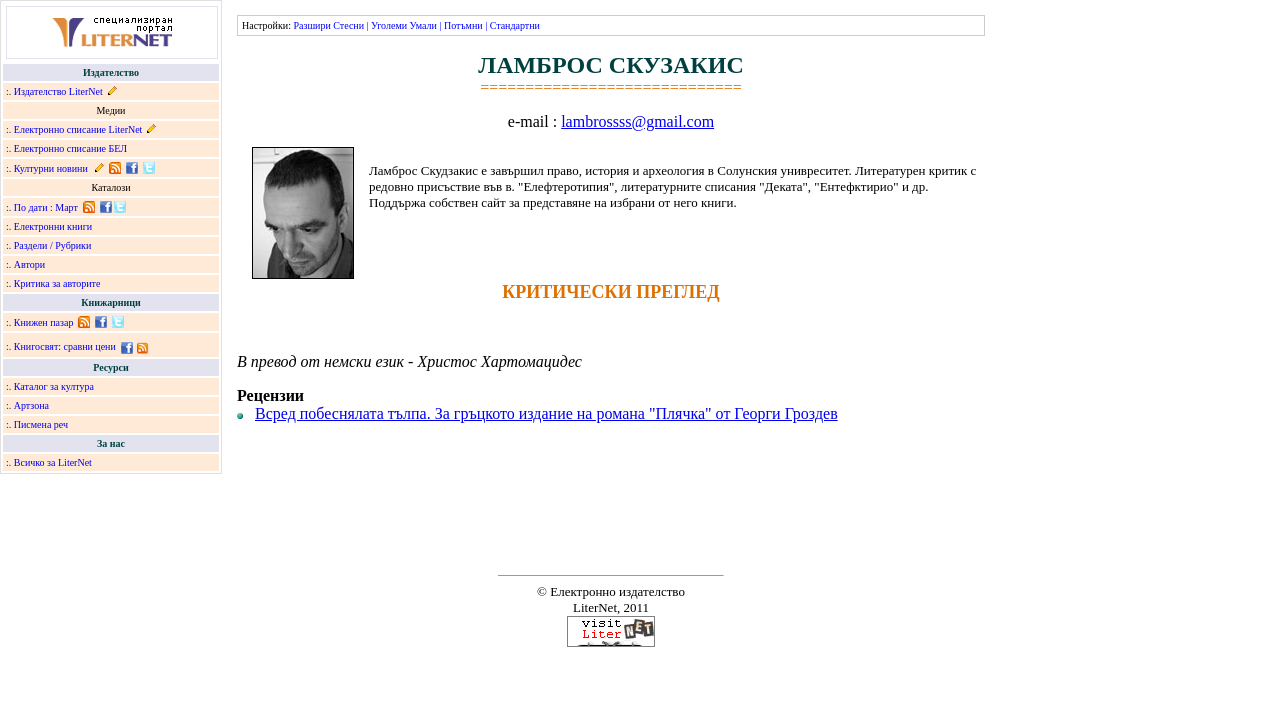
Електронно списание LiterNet (78, 129)
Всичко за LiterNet (53, 462)
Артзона (31, 405)
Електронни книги (53, 226)
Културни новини (51, 168)
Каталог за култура (54, 386)
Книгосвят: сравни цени (65, 346)
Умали (423, 25)
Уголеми (389, 25)
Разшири (311, 25)
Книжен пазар (44, 322)
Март (66, 207)
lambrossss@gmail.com (637, 121)
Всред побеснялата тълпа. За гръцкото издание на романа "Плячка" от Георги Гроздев (546, 413)
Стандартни (515, 25)
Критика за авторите (57, 283)
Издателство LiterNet (58, 91)
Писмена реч (41, 424)
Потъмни (463, 25)
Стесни (348, 25)
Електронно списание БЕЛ (70, 148)
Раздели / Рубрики (53, 245)
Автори (29, 264)
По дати (31, 207)
